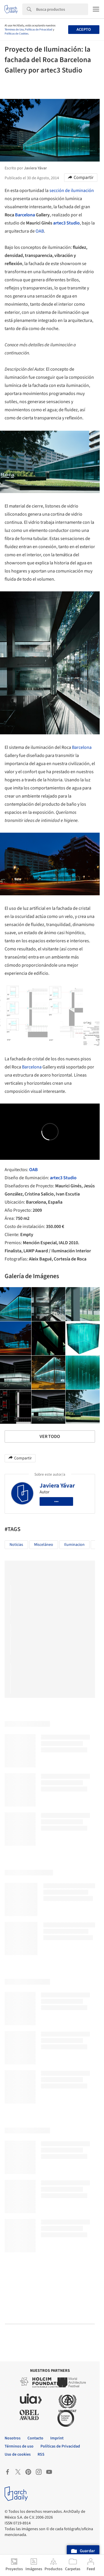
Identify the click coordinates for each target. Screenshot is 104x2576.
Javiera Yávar (57, 1485)
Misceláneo (43, 1545)
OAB (40, 231)
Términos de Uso (14, 30)
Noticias (16, 1545)
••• (56, 1501)
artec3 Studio (66, 223)
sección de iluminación (71, 190)
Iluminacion (74, 1545)
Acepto (84, 29)
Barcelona (25, 215)
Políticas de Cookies (16, 34)
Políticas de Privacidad (38, 30)
